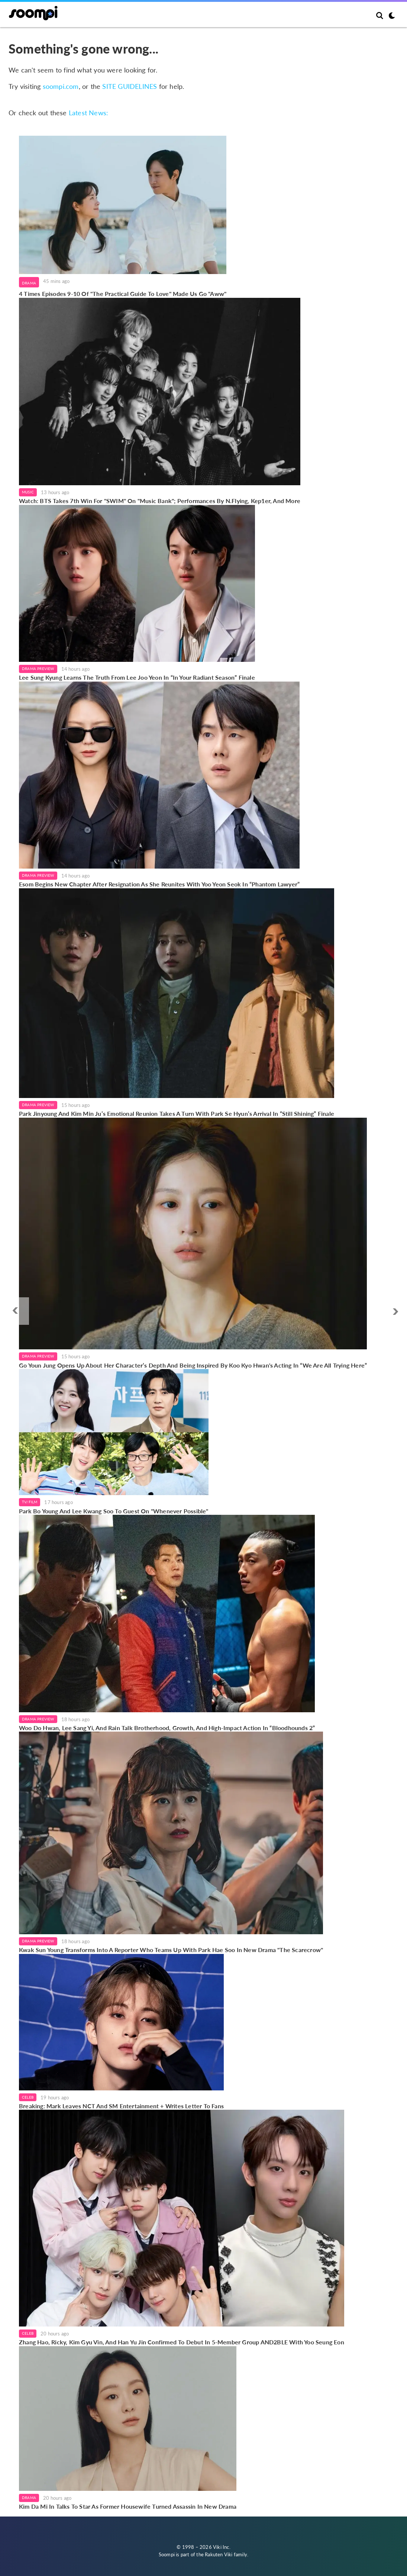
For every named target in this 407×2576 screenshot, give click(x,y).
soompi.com (61, 86)
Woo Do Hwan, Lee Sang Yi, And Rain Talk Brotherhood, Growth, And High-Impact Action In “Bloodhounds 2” (167, 1727)
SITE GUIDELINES (129, 86)
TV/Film (29, 1502)
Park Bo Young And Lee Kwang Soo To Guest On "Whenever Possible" (114, 1510)
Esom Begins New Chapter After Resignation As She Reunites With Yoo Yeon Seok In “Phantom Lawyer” (159, 884)
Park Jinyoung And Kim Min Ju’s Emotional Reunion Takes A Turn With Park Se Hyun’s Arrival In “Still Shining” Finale (176, 1113)
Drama (29, 283)
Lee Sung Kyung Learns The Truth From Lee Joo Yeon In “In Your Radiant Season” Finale (137, 677)
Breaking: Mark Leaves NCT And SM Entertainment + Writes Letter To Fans (121, 2105)
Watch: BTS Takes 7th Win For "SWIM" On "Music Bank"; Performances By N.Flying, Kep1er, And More (159, 500)
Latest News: (88, 113)
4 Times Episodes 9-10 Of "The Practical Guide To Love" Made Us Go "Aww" (122, 293)
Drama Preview (38, 668)
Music (28, 492)
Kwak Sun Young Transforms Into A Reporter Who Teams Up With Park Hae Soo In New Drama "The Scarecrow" (171, 1949)
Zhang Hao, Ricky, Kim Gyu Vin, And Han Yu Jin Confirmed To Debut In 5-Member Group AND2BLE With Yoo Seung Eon (181, 2341)
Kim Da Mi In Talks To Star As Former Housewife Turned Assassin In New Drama (127, 2506)
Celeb (27, 2097)
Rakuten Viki (218, 2554)
